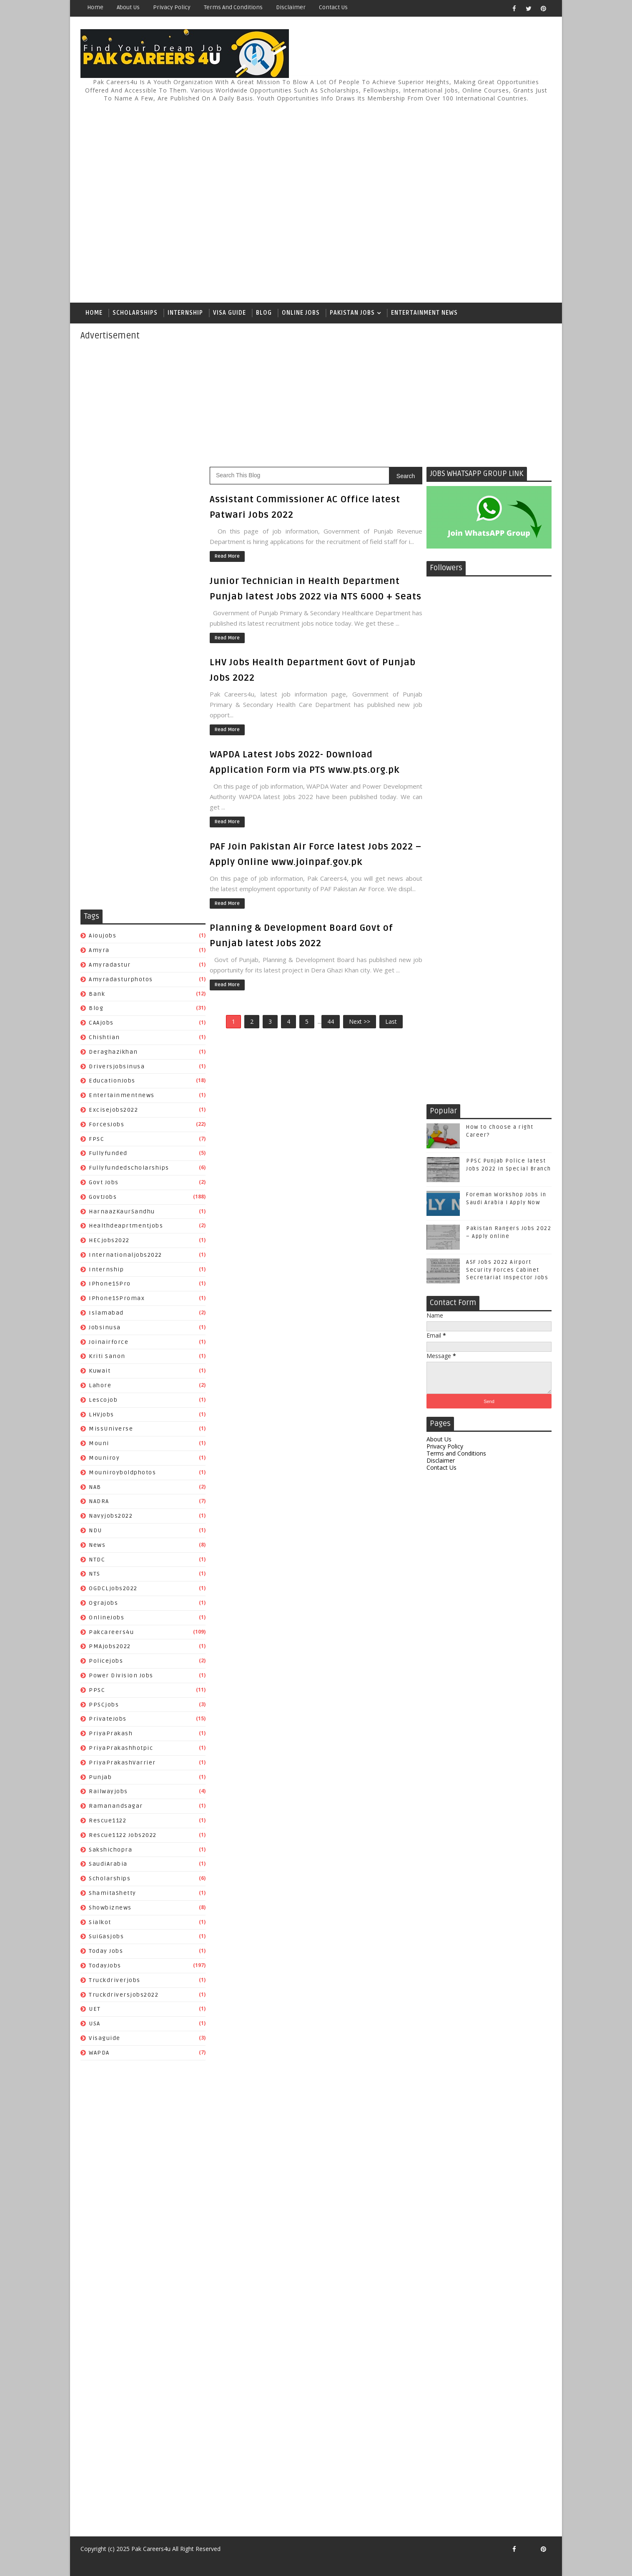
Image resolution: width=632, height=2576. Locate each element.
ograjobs (103, 1602)
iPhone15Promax (117, 1298)
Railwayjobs (108, 1791)
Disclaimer (291, 7)
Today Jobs (106, 1951)
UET (95, 2008)
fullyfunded (108, 1153)
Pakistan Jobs (352, 312)
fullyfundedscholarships (129, 1167)
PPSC (97, 1690)
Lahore (100, 1385)
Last (391, 1021)
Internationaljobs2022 (125, 1254)
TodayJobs (105, 1965)
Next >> (359, 1021)
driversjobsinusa (117, 1066)
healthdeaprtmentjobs (126, 1225)
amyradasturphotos (121, 979)
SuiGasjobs (106, 1936)
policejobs (106, 1660)
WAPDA (99, 2052)
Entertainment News (424, 312)
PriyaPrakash (111, 1733)
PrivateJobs (108, 1718)
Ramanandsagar (116, 1805)
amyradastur (110, 964)
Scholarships (135, 312)
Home (95, 7)
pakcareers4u (111, 1632)
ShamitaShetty (112, 1893)
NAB (95, 1487)
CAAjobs (101, 1022)
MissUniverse (111, 1428)
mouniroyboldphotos (122, 1472)
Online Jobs (301, 312)
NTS (94, 1573)
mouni (99, 1443)
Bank (97, 993)
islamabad (106, 1312)
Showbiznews (110, 1907)
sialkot (100, 1922)
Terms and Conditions (233, 7)
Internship (185, 312)
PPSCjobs (104, 1704)
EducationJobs (112, 1080)
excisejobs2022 (113, 1109)
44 (330, 1021)
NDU (95, 1530)
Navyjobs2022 (111, 1515)
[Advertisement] (399, 199)
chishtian (104, 1037)
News (97, 1545)
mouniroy (104, 1457)
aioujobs (102, 935)
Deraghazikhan (113, 1051)
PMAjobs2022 (110, 1646)
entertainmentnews (122, 1095)
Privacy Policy (172, 7)
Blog (264, 312)
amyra (99, 950)
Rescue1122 (107, 1820)
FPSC (96, 1139)
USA (94, 2023)
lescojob (103, 1399)
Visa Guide (229, 312)
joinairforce (108, 1342)
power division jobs (121, 1675)
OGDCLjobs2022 (113, 1588)
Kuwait (99, 1370)
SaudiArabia (108, 1863)
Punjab (100, 1777)
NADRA (99, 1501)
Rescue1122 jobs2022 (123, 1835)
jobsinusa (105, 1327)
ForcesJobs (106, 1124)
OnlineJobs (106, 1617)
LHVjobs (101, 1414)
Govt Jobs (104, 1182)
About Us (128, 7)
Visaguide (104, 2038)
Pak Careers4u (151, 2549)
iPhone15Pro (110, 1283)
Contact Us (333, 7)
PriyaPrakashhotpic (121, 1748)
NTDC (97, 1559)
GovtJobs (103, 1196)
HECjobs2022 (109, 1240)
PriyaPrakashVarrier (122, 1762)
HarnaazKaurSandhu (122, 1211)
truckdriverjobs (114, 1980)
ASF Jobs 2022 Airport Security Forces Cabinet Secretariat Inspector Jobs (507, 1269)
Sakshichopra (110, 1849)
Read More (227, 556)
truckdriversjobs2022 (123, 1994)
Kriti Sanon (107, 1356)
